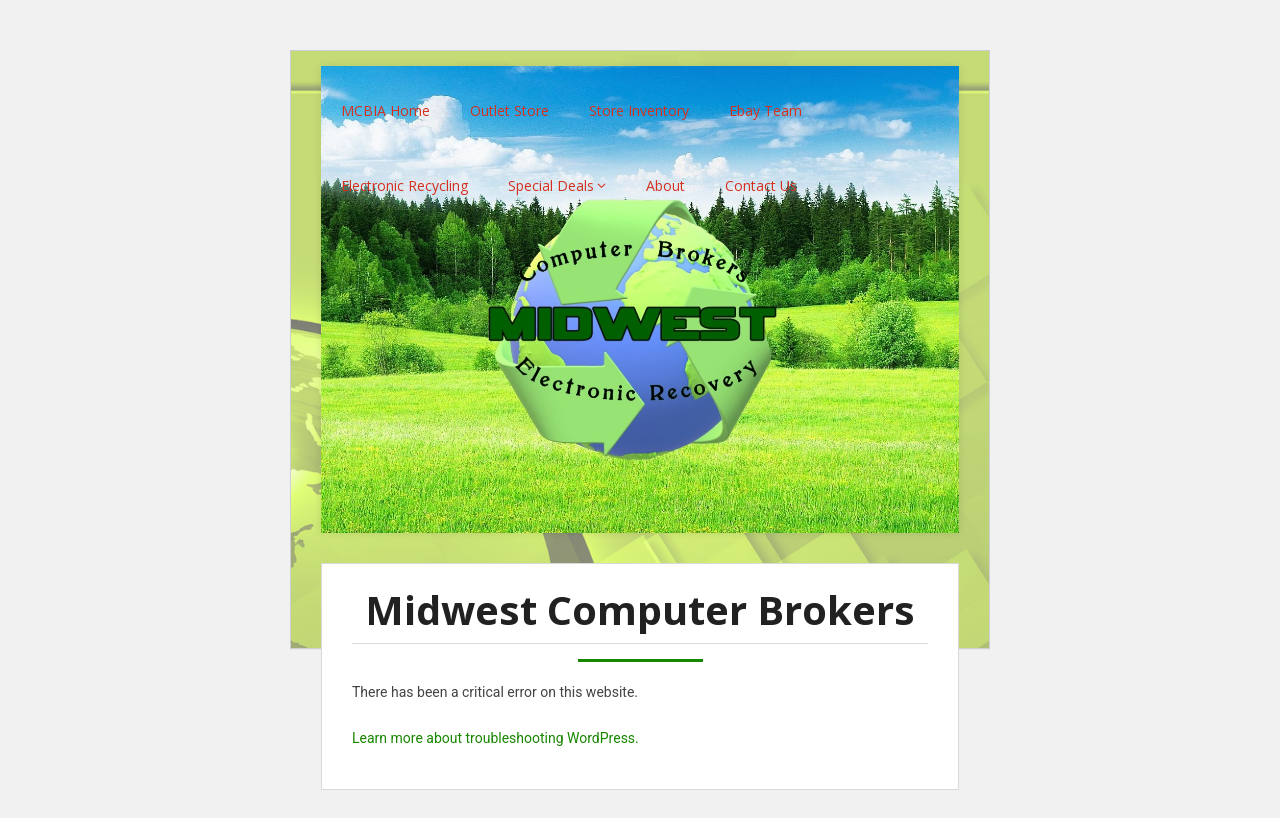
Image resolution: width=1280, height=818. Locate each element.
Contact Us (761, 173)
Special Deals (551, 173)
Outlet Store (509, 98)
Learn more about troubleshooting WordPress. (495, 726)
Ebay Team (765, 98)
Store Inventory (639, 98)
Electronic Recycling (404, 173)
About (665, 173)
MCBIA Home (385, 98)
